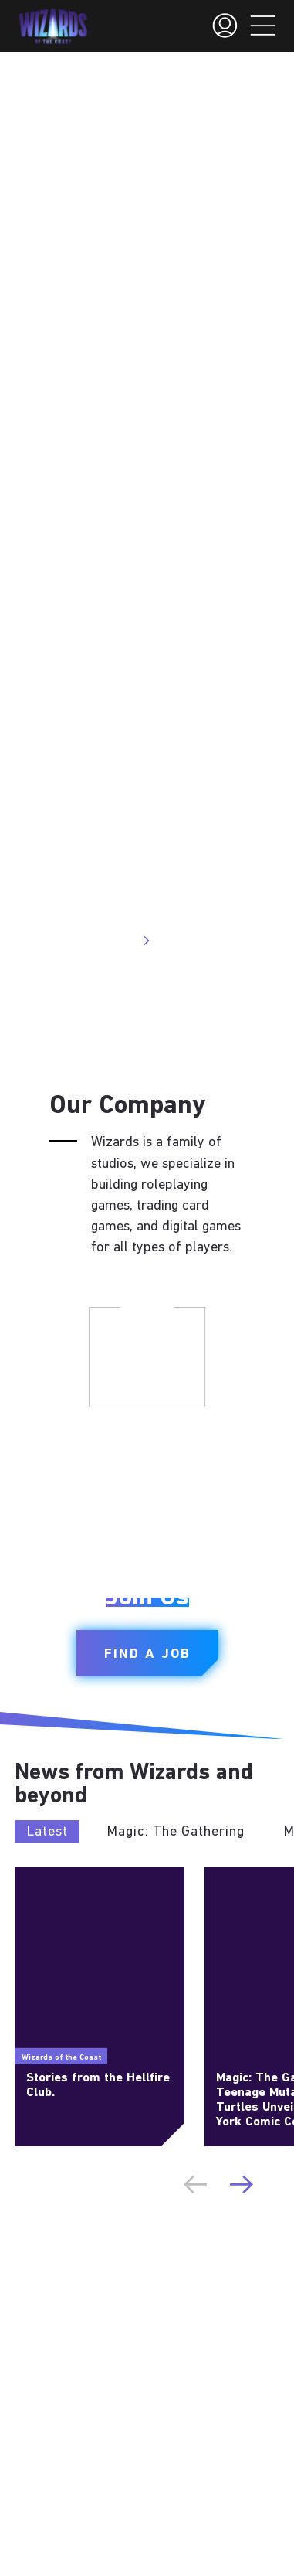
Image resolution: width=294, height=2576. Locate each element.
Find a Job (147, 1654)
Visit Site (117, 940)
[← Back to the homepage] (53, 26)
